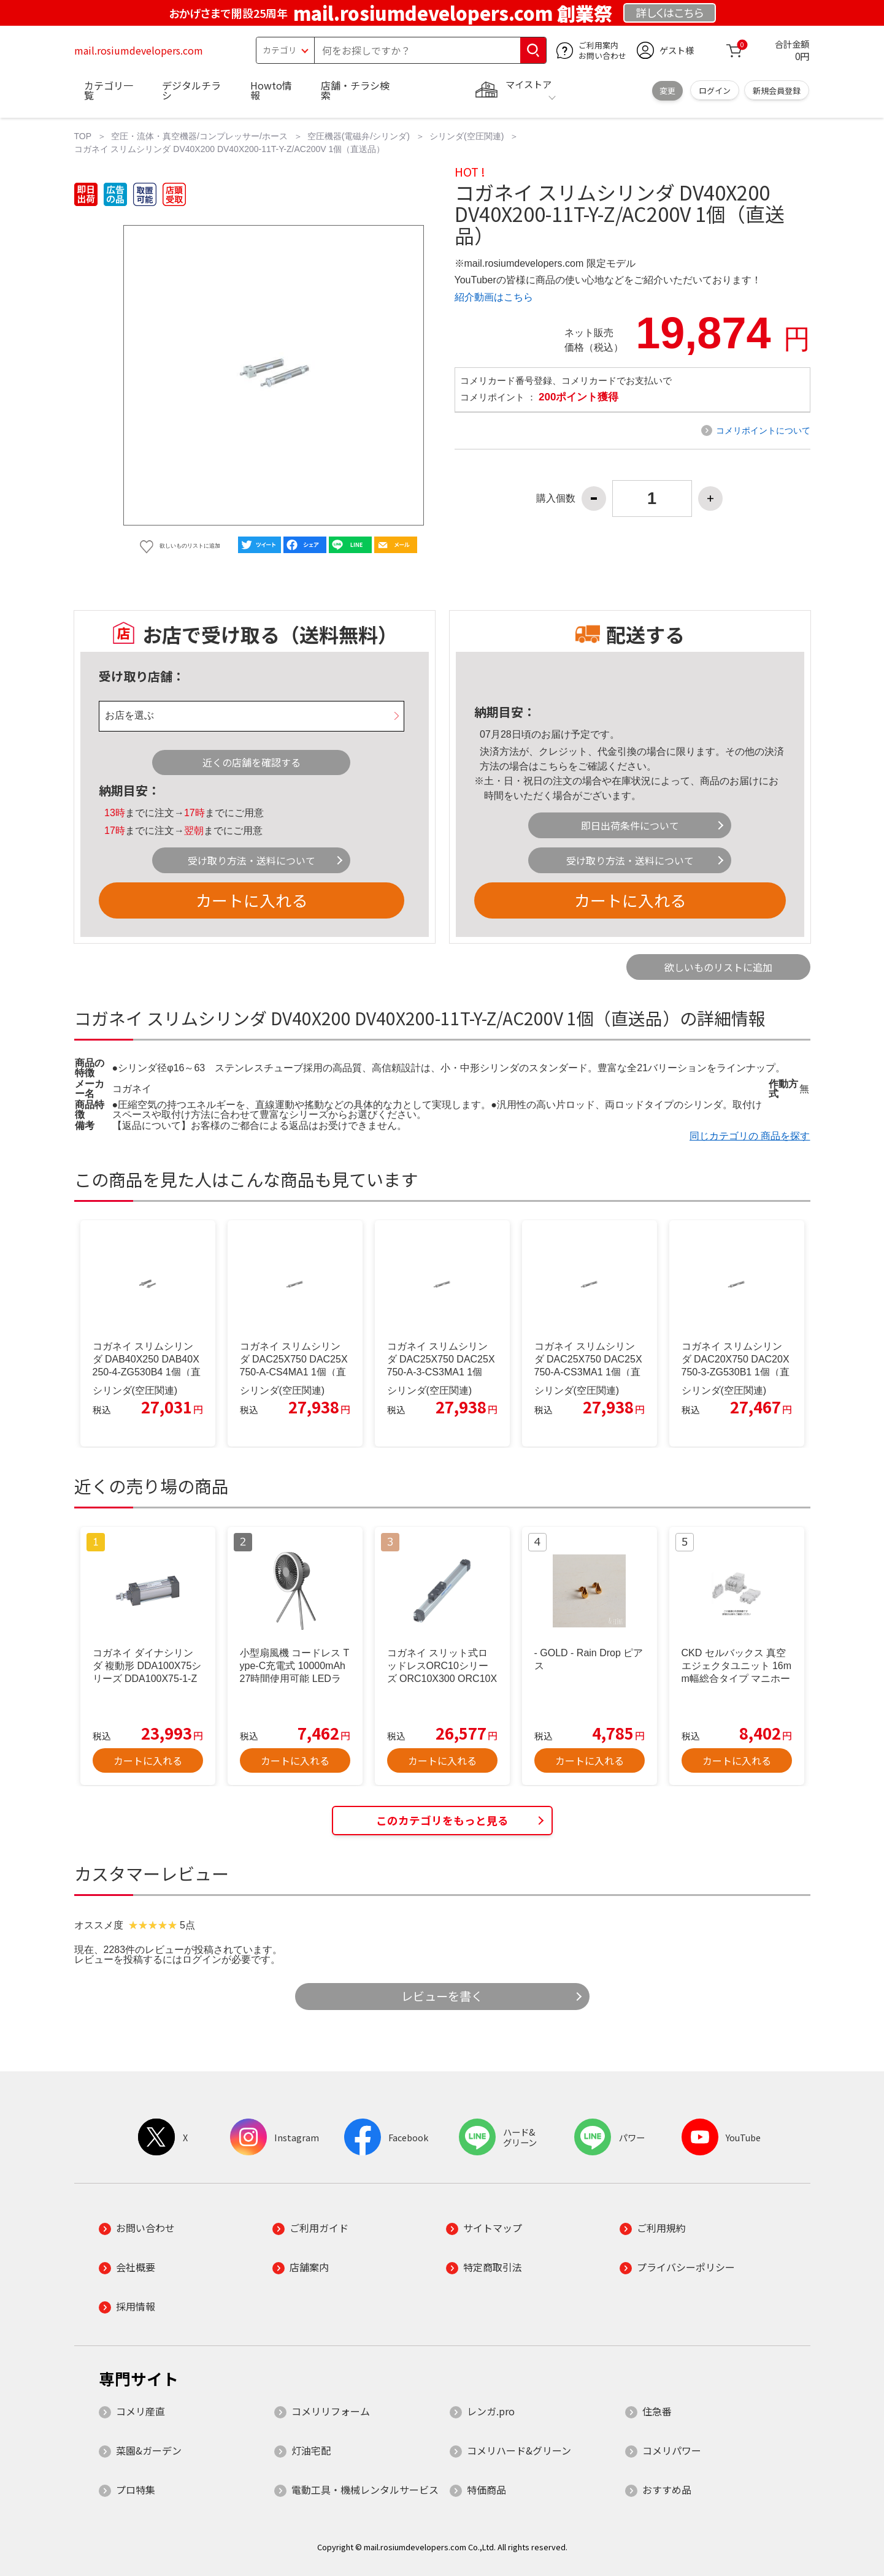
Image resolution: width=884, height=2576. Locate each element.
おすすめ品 (666, 2489)
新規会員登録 (777, 90)
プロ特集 (135, 2489)
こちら (553, 766)
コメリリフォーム (330, 2411)
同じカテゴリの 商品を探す (750, 1136)
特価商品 (486, 2489)
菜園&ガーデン (149, 2450)
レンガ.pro (491, 2411)
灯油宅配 (311, 2450)
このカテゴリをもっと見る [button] (442, 1820)
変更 (667, 90)
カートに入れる (251, 900)
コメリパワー (671, 2450)
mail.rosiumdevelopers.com (138, 50)
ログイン (715, 90)
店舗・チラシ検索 (355, 90)
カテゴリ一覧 (108, 90)
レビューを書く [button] (442, 1996)
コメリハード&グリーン (519, 2450)
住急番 (657, 2411)
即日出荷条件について (630, 825)
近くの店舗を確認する (251, 762)
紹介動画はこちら (494, 297)
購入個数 (555, 498)
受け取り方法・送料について (251, 860)
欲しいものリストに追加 (718, 967)
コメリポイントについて (763, 430)
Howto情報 (271, 90)
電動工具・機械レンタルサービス (365, 2489)
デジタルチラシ (191, 90)
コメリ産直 (140, 2411)
